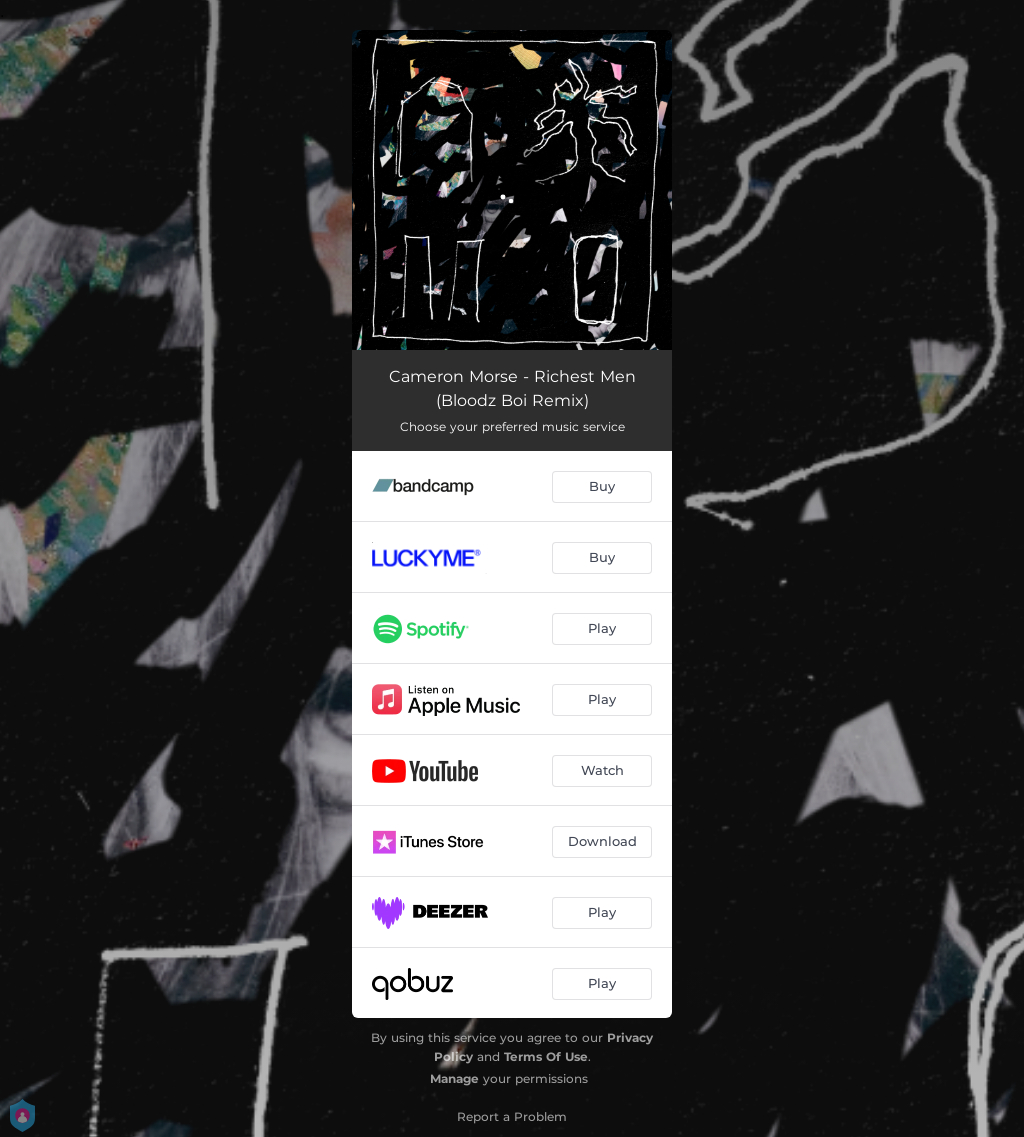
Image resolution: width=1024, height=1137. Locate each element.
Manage (454, 1078)
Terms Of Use (546, 1056)
